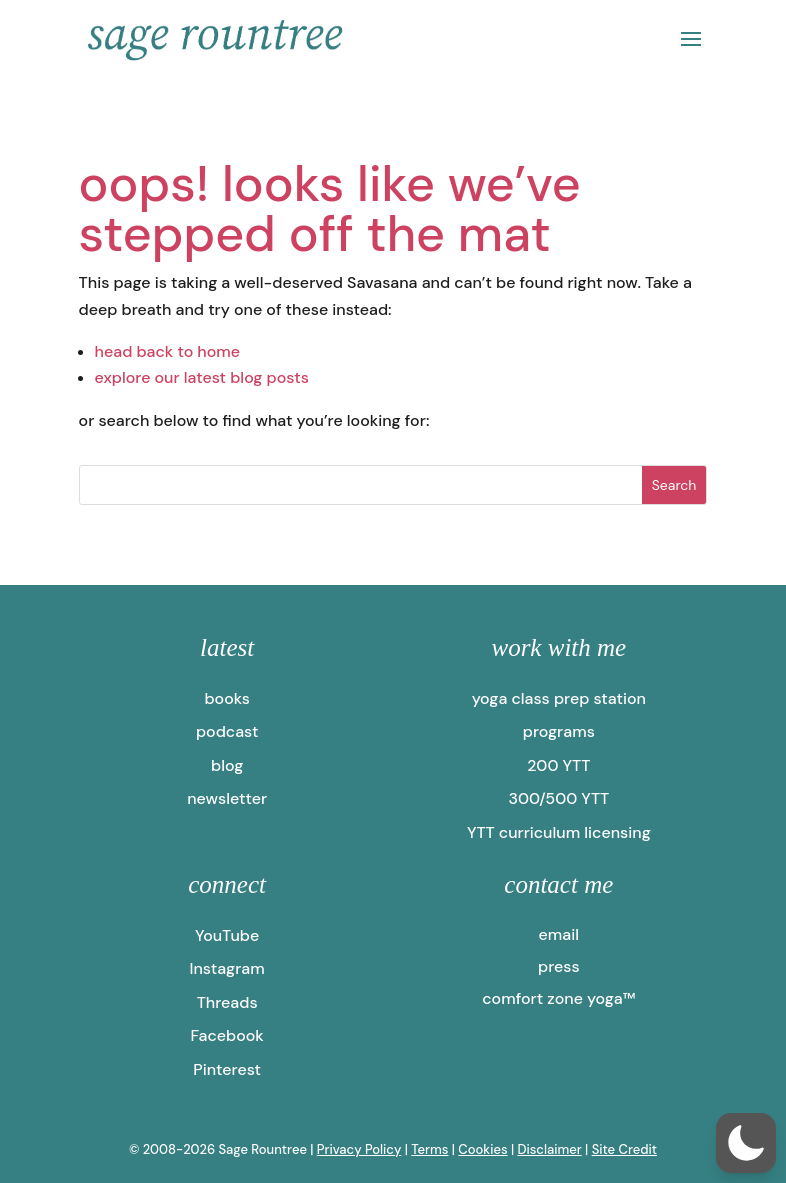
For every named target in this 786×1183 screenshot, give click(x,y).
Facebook (226, 1035)
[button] (746, 1143)
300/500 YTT (558, 798)
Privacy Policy (359, 1149)
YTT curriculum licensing (559, 832)
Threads (227, 1002)
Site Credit (624, 1149)
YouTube (227, 935)
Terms (429, 1149)
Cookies (482, 1149)
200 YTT (558, 765)
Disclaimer (549, 1149)
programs (559, 731)
